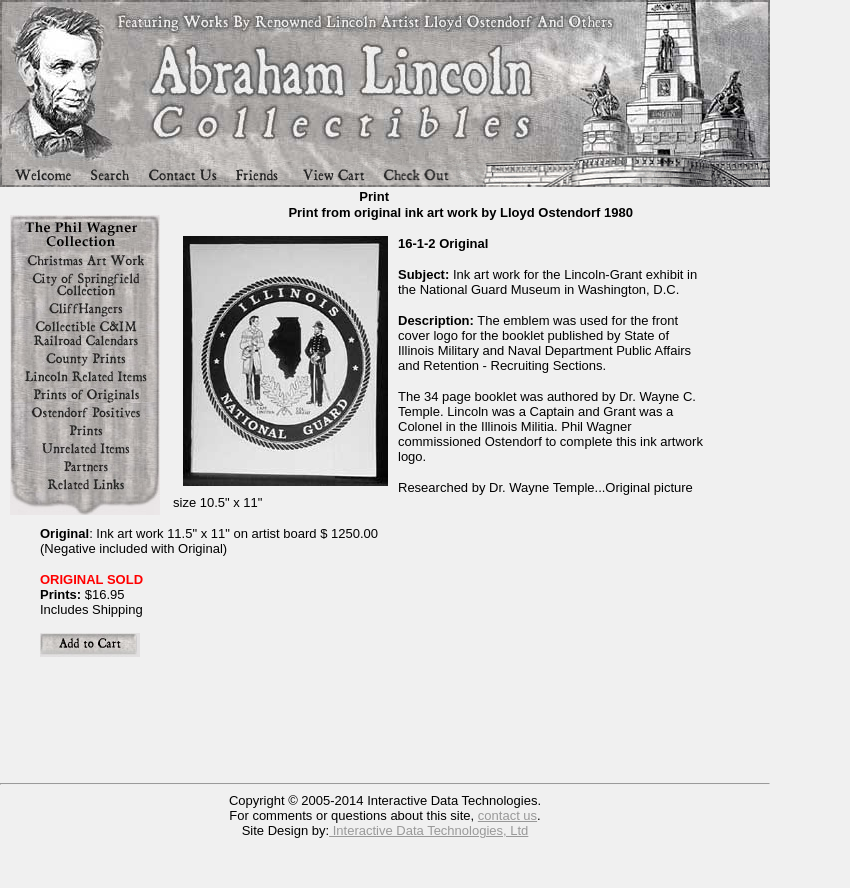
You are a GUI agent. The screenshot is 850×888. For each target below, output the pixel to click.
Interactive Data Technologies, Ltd (428, 830)
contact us (507, 815)
